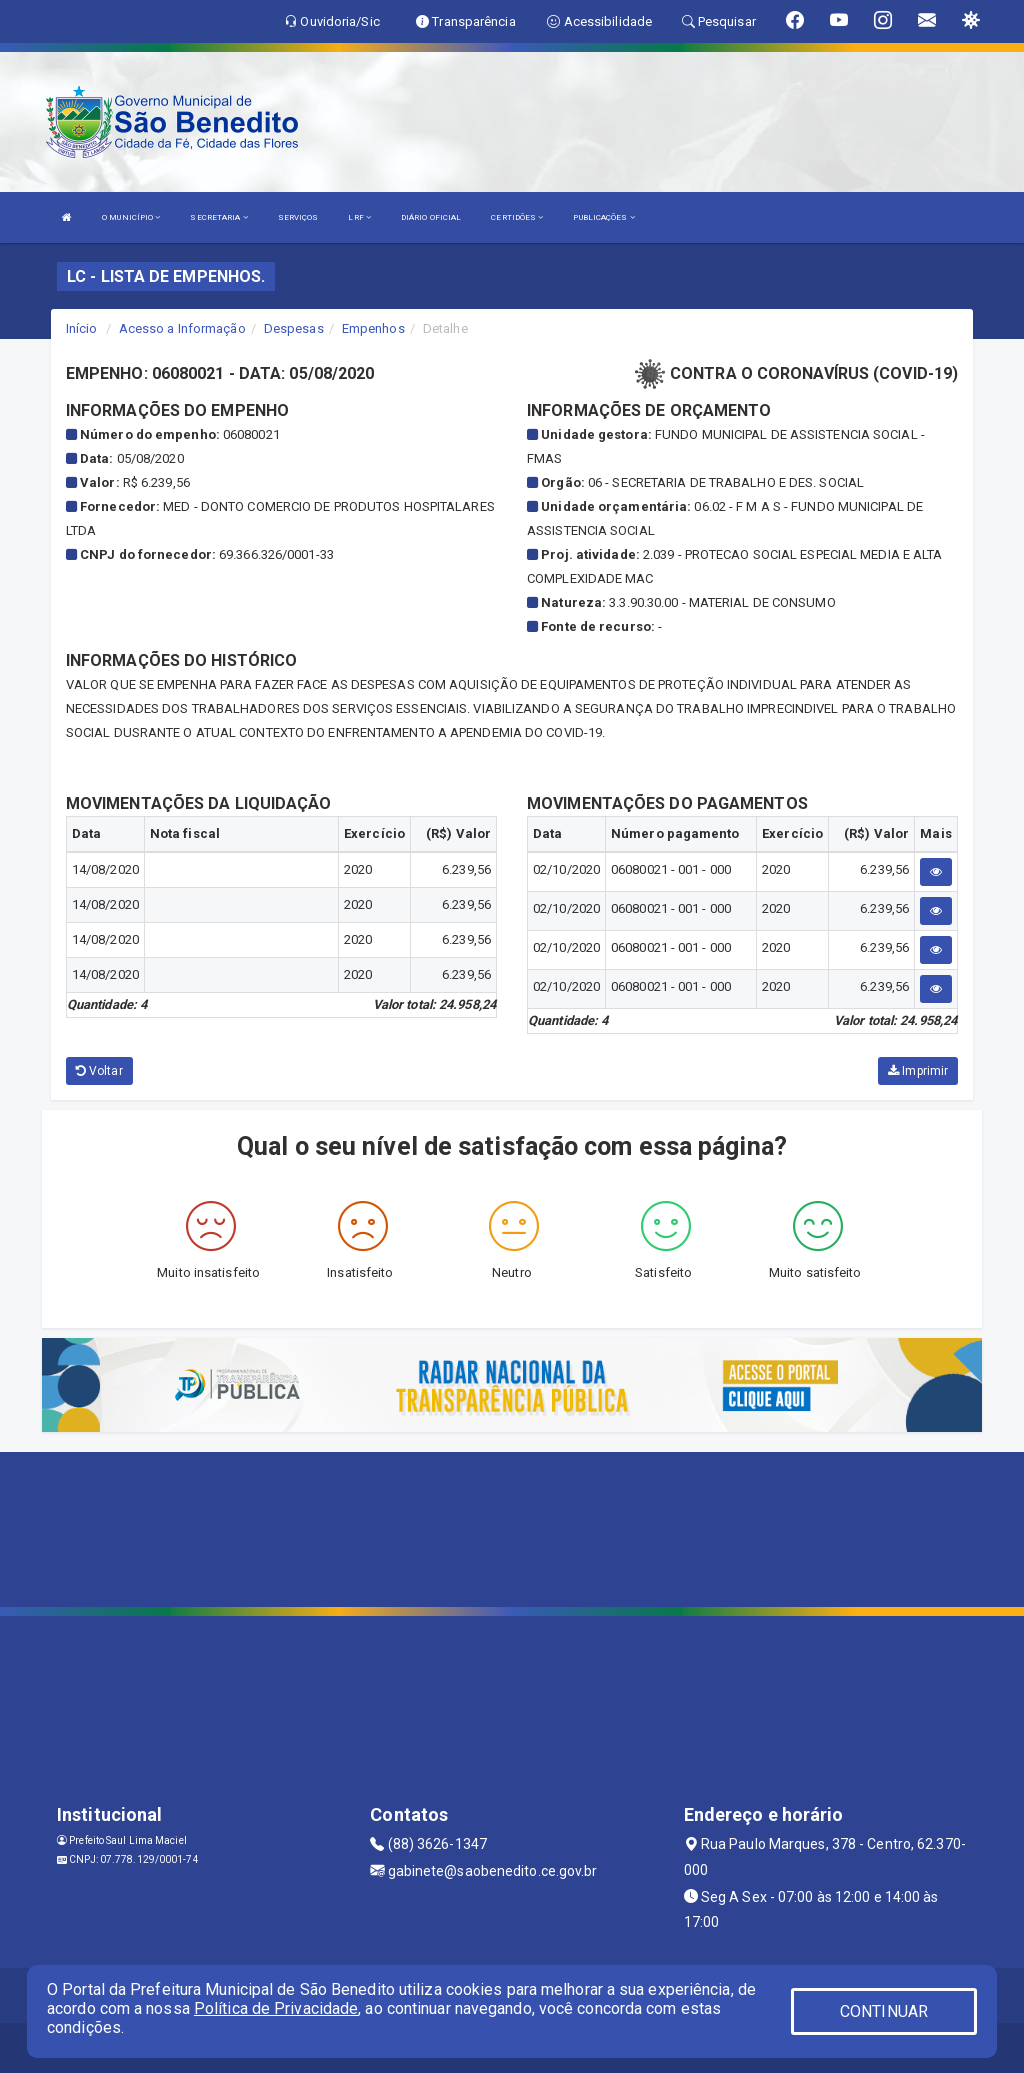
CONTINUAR (884, 2011)
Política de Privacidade (276, 2008)
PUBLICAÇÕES (603, 217)
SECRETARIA (218, 217)
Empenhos (373, 328)
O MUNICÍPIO (131, 217)
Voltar (99, 1071)
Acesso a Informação (182, 328)
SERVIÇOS (298, 217)
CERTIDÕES (517, 217)
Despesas (294, 328)
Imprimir (918, 1071)
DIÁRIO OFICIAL (431, 217)
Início (82, 328)
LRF (359, 217)
